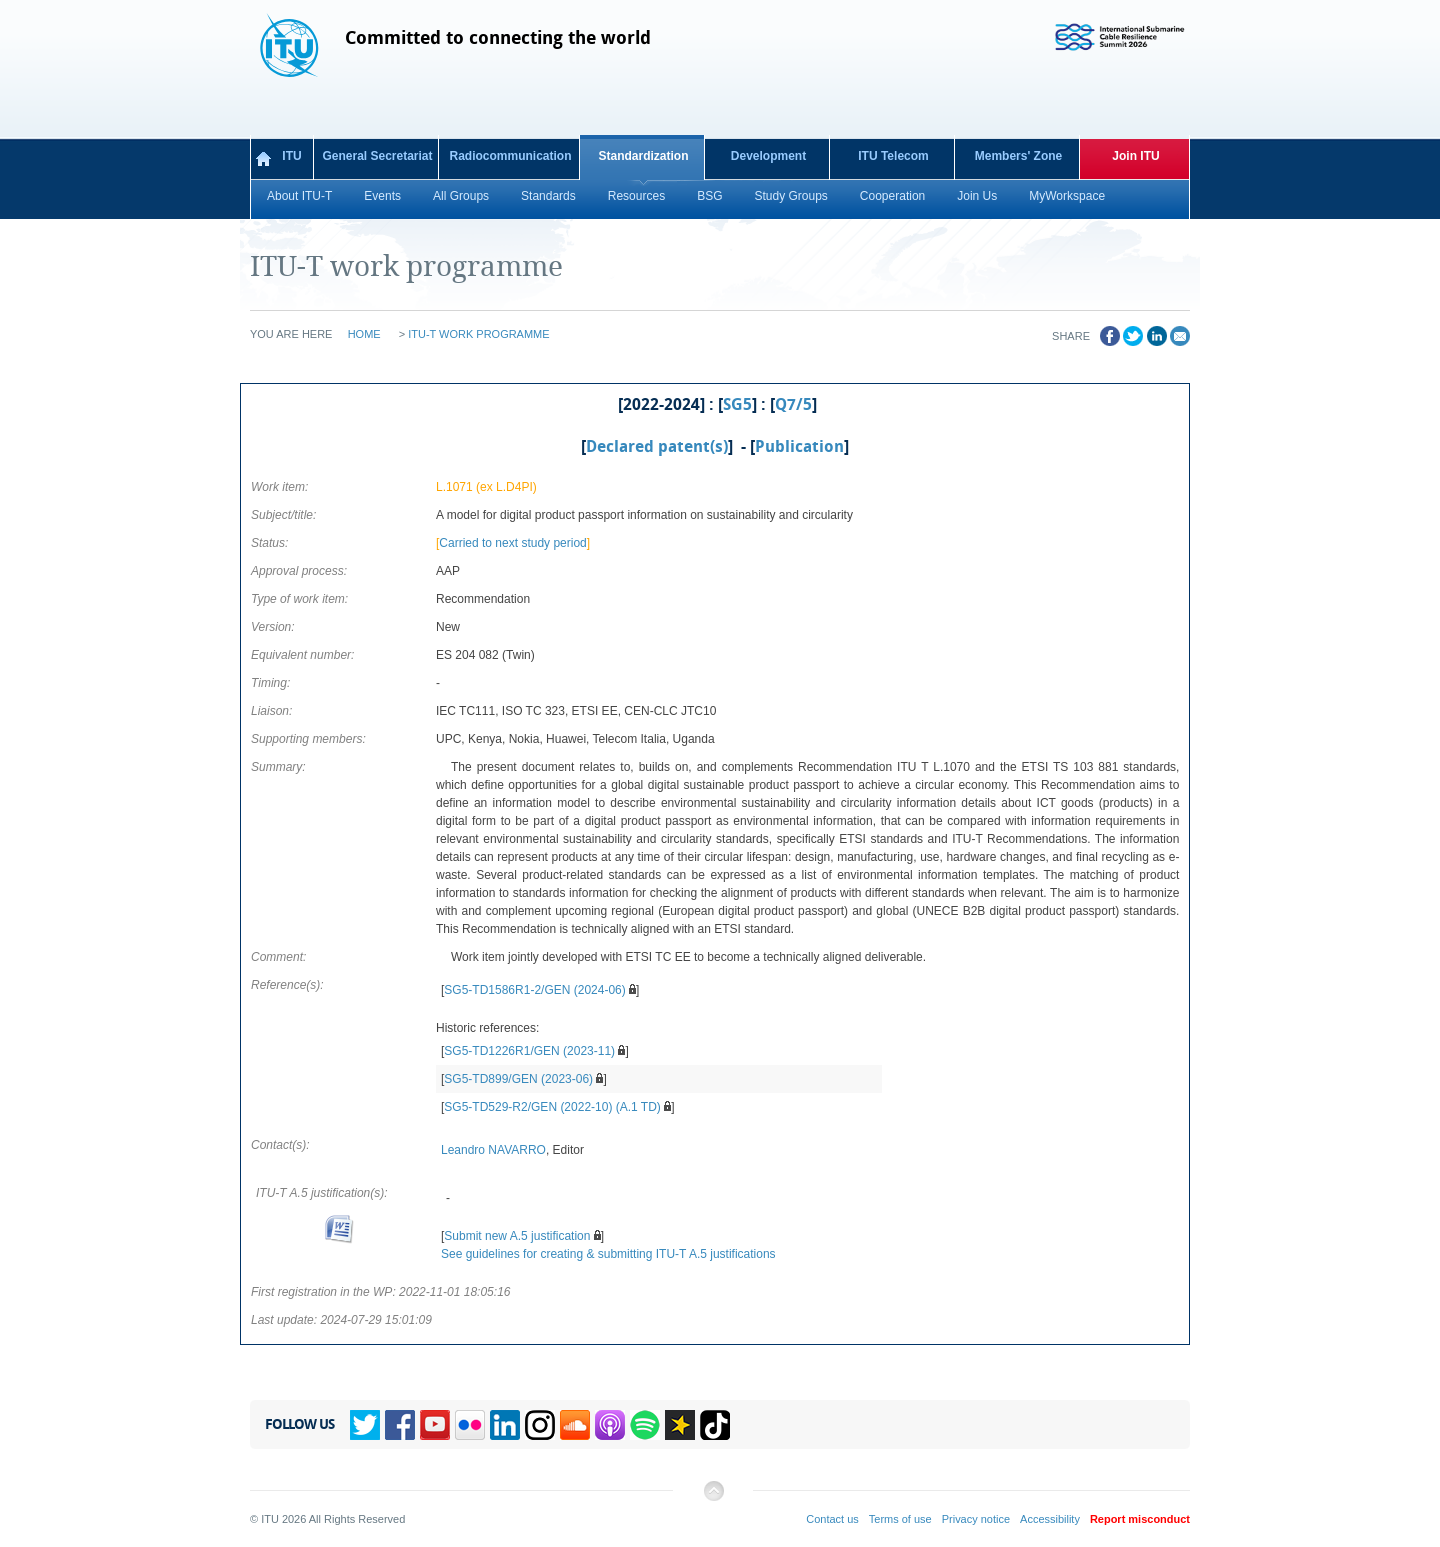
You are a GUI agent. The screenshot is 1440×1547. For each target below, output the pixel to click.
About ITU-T (299, 196)
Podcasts (610, 1425)
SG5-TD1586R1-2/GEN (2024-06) (534, 990)
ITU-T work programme (478, 334)
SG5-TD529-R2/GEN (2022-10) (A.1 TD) (552, 1107)
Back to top (713, 1498)
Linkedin (505, 1425)
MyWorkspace (1067, 196)
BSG (709, 196)
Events (382, 196)
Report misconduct (1140, 1519)
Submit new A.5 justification (517, 1236)
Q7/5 (793, 405)
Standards (548, 196)
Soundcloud (575, 1425)
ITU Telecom (893, 156)
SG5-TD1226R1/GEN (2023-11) (529, 1051)
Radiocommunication (510, 156)
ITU (291, 156)
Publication (799, 447)
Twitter (365, 1425)
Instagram (540, 1425)
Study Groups (790, 196)
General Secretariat (377, 156)
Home (364, 334)
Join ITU (1135, 156)
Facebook (400, 1425)
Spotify (645, 1425)
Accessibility (1050, 1519)
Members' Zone (1019, 156)
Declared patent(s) (657, 447)
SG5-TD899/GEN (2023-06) (518, 1079)
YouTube (435, 1425)
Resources (636, 196)
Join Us (977, 196)
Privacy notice (976, 1519)
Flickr (470, 1425)
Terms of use (900, 1519)
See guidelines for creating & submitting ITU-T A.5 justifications (608, 1254)
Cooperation (892, 196)
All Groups (461, 196)
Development (768, 156)
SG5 (737, 405)
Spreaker (680, 1425)
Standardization (643, 156)
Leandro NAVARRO (493, 1150)
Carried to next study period (512, 543)
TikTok (715, 1425)
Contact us (832, 1519)
